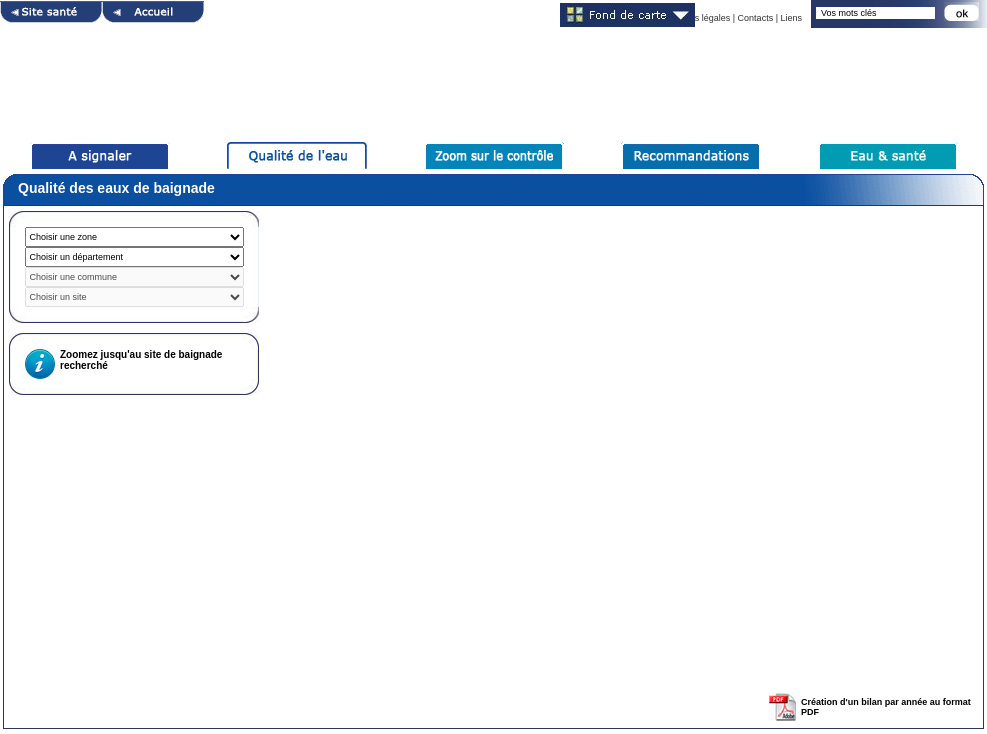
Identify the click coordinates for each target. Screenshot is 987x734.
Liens (791, 18)
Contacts (756, 18)
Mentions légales (697, 18)
